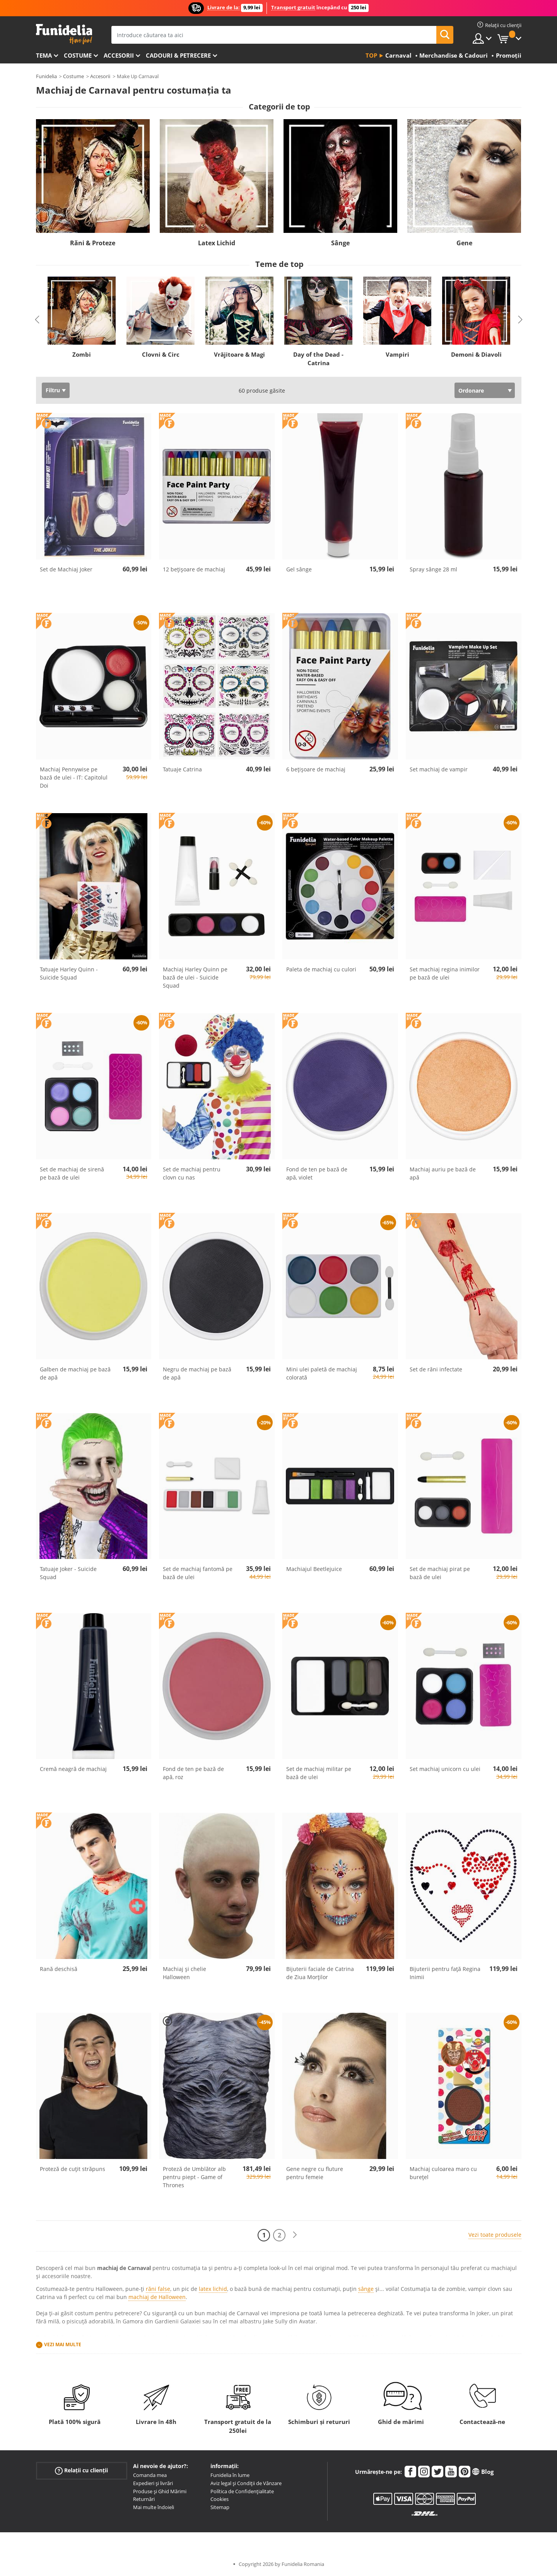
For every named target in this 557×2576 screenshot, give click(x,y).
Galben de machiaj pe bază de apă (75, 1373)
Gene (464, 243)
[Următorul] (295, 2235)
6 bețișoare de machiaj (315, 769)
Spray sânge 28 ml (433, 569)
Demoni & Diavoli (476, 354)
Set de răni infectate (436, 1369)
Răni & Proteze (92, 243)
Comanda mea (150, 2475)
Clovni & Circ (160, 354)
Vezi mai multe (62, 2344)
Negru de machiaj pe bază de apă (197, 1373)
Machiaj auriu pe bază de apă (443, 1173)
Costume (78, 55)
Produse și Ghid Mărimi (159, 2491)
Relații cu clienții (81, 2471)
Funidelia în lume (229, 2475)
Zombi (81, 354)
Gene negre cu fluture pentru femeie (314, 2173)
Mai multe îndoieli (153, 2507)
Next (520, 319)
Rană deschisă (58, 1969)
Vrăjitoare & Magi (239, 354)
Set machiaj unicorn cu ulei (445, 1769)
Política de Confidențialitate (242, 2491)
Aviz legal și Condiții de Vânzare (246, 2483)
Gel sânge (299, 569)
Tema (44, 55)
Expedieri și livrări (153, 2483)
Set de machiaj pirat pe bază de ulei (440, 1573)
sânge (366, 2288)
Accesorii (119, 55)
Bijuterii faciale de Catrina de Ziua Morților (320, 1973)
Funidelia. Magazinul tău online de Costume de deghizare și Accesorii (64, 34)
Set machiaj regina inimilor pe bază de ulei (445, 973)
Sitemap (219, 2507)
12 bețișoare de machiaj (194, 569)
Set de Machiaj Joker (66, 569)
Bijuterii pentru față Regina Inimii (445, 1973)
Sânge (340, 243)
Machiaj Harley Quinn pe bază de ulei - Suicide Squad (195, 977)
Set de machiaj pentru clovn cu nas (191, 1173)
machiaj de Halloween (157, 2297)
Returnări (144, 2499)
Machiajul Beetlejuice (314, 1569)
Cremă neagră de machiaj (73, 1769)
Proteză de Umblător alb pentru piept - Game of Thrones (194, 2177)
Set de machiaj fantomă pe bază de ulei (197, 1573)
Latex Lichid (216, 243)
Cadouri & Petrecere (178, 55)
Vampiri (397, 354)
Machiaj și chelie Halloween (184, 1973)
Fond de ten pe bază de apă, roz (193, 1773)
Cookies (219, 2499)
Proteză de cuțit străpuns (72, 2169)
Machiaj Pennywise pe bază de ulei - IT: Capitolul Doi (74, 777)
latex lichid (213, 2288)
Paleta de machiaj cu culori (321, 969)
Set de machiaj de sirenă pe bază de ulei (72, 1173)
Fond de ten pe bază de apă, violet (316, 1173)
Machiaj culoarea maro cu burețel (443, 2173)
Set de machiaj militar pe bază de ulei (318, 1773)
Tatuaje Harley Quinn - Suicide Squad (69, 973)
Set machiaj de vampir (439, 769)
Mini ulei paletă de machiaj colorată (321, 1373)
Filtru (53, 390)
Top (371, 55)
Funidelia (46, 76)
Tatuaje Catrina (182, 769)
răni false (158, 2288)
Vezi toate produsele (494, 2234)
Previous (37, 319)
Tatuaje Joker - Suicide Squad (68, 1573)
